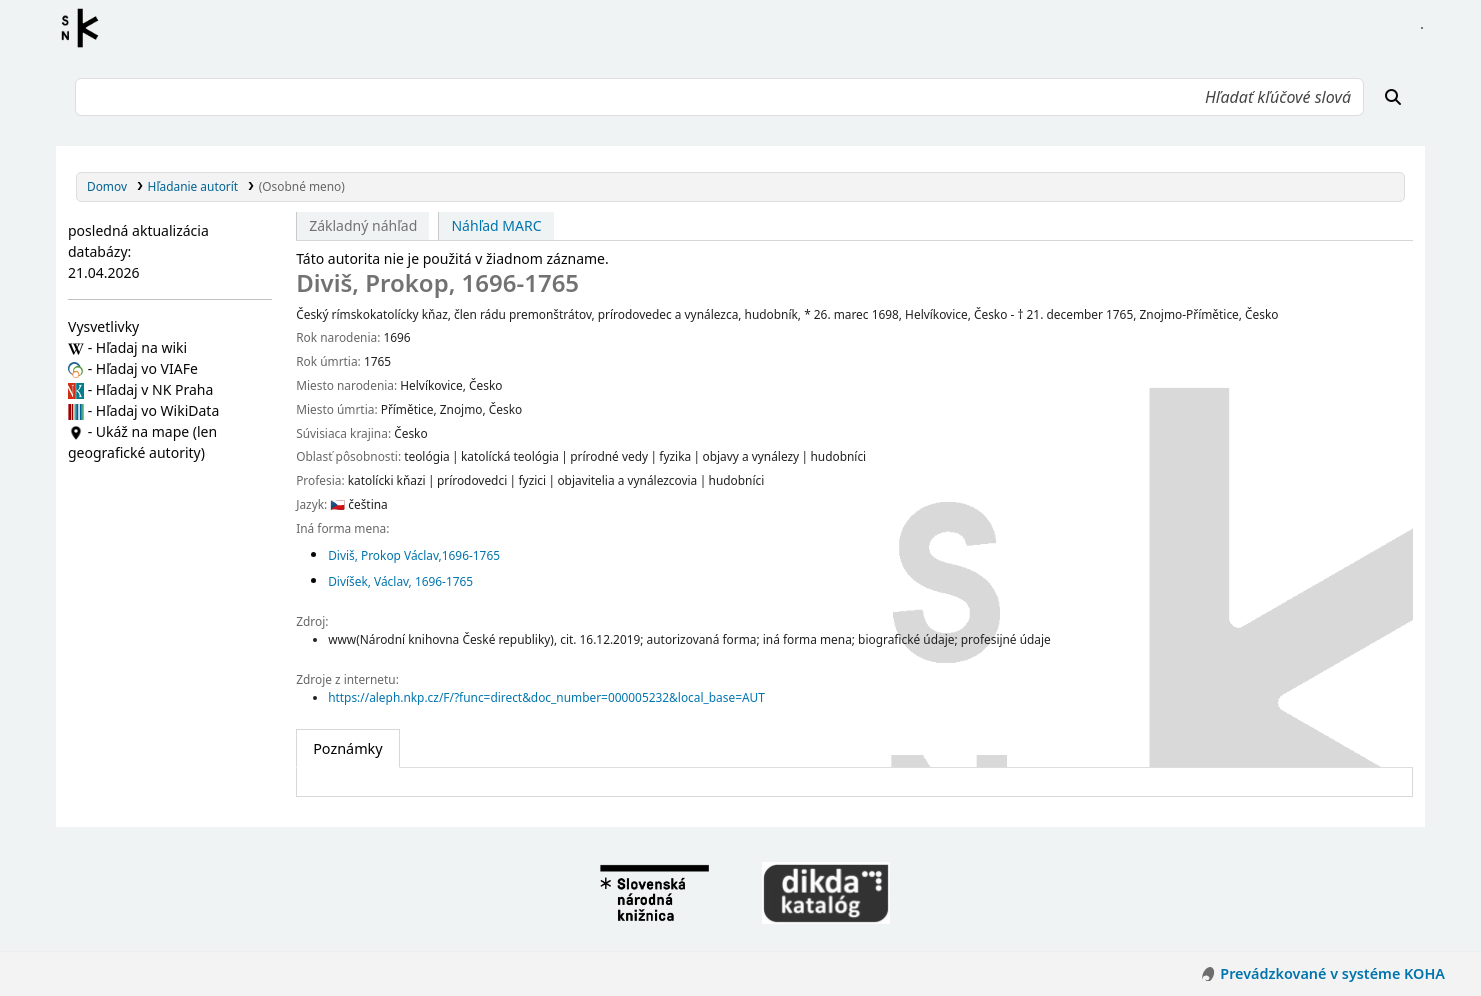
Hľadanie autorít (193, 186)
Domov (107, 186)
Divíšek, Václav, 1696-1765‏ (400, 581)
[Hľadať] (1393, 97)
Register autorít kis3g (86, 28)
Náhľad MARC (496, 225)
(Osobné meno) (302, 186)
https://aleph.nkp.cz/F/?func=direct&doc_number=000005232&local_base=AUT (546, 697)
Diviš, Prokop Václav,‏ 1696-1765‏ (415, 555)
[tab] (347, 749)
